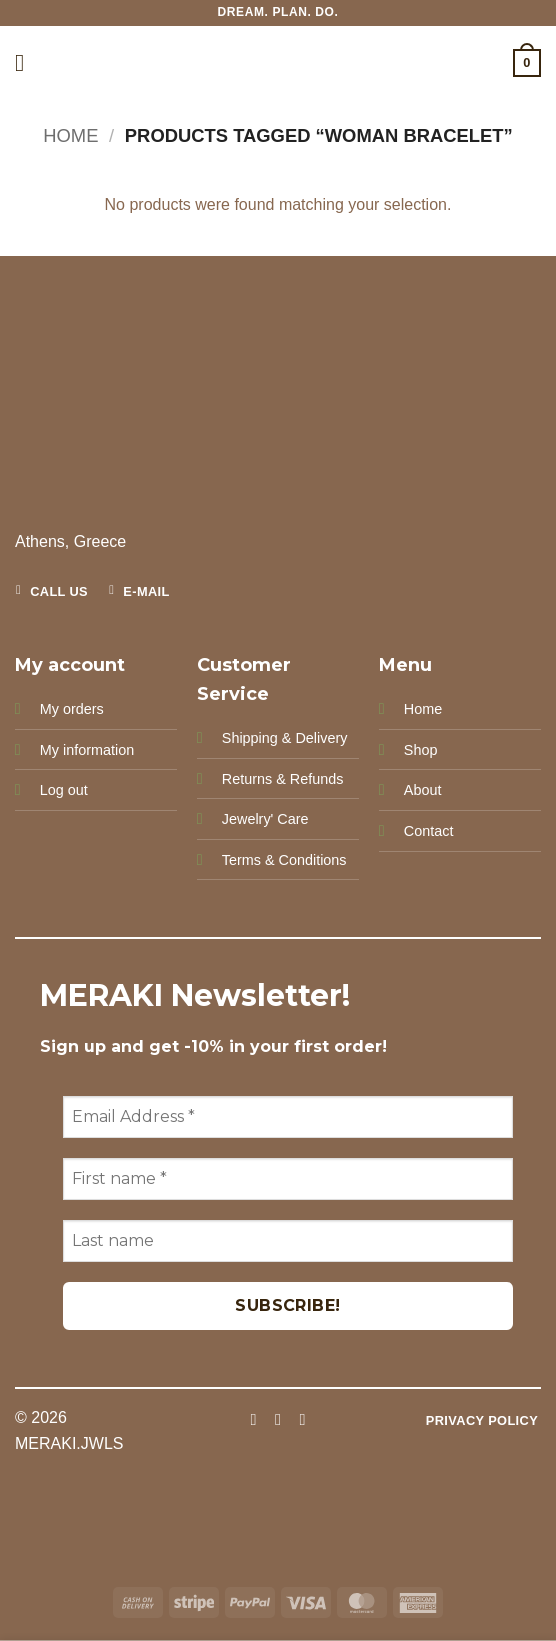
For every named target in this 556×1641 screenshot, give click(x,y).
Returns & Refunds (283, 779)
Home (70, 135)
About (423, 790)
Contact (429, 831)
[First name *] (288, 1179)
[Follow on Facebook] (253, 1419)
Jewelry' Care (265, 819)
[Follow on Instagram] (278, 1419)
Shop (421, 750)
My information (87, 750)
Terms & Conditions (284, 860)
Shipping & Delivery (285, 738)
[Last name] (288, 1241)
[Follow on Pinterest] (302, 1419)
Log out (64, 790)
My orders (72, 709)
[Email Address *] (288, 1117)
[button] (27, 62)
